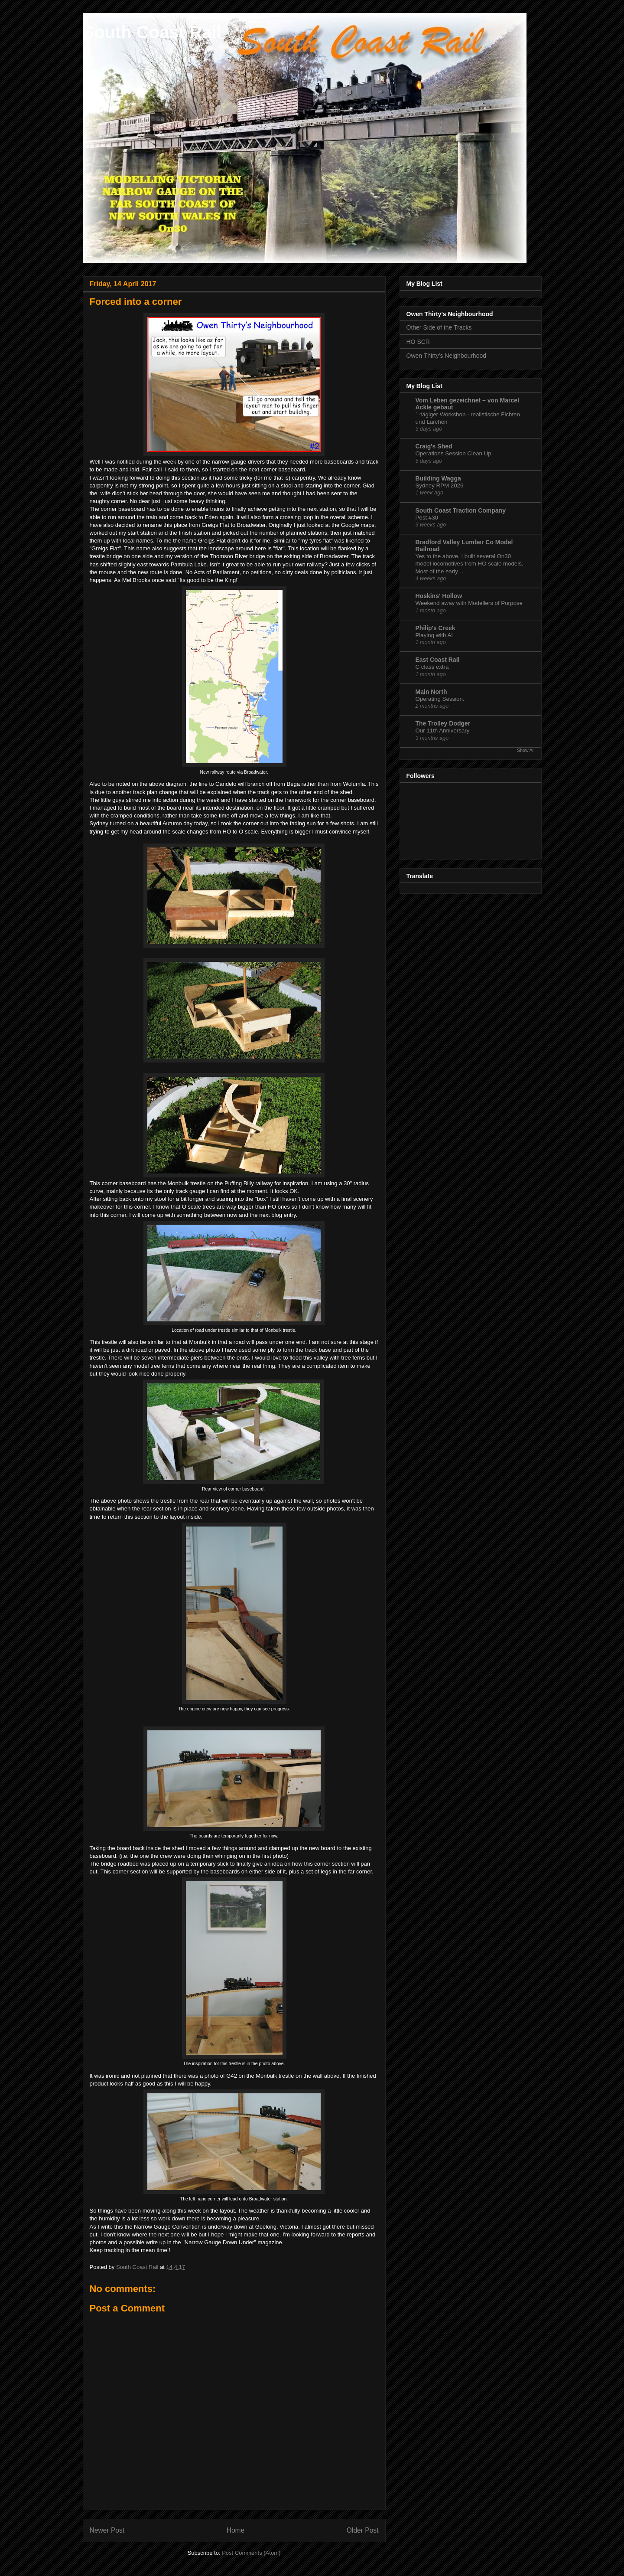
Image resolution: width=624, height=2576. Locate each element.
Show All (525, 750)
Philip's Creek (435, 627)
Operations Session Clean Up (453, 453)
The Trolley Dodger (443, 723)
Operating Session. (440, 699)
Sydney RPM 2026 (440, 485)
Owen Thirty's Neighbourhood (446, 355)
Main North (431, 691)
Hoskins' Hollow (439, 595)
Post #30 (427, 517)
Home (236, 2530)
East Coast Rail (438, 659)
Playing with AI (434, 635)
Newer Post (107, 2530)
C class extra (432, 667)
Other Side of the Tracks (439, 327)
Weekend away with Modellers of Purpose (469, 603)
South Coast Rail (152, 32)
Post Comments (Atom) (251, 2553)
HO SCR (418, 341)
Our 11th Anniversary (443, 730)
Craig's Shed (434, 446)
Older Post (363, 2530)
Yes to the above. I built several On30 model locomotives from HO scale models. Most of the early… (469, 564)
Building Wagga (438, 478)
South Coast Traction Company (461, 510)
